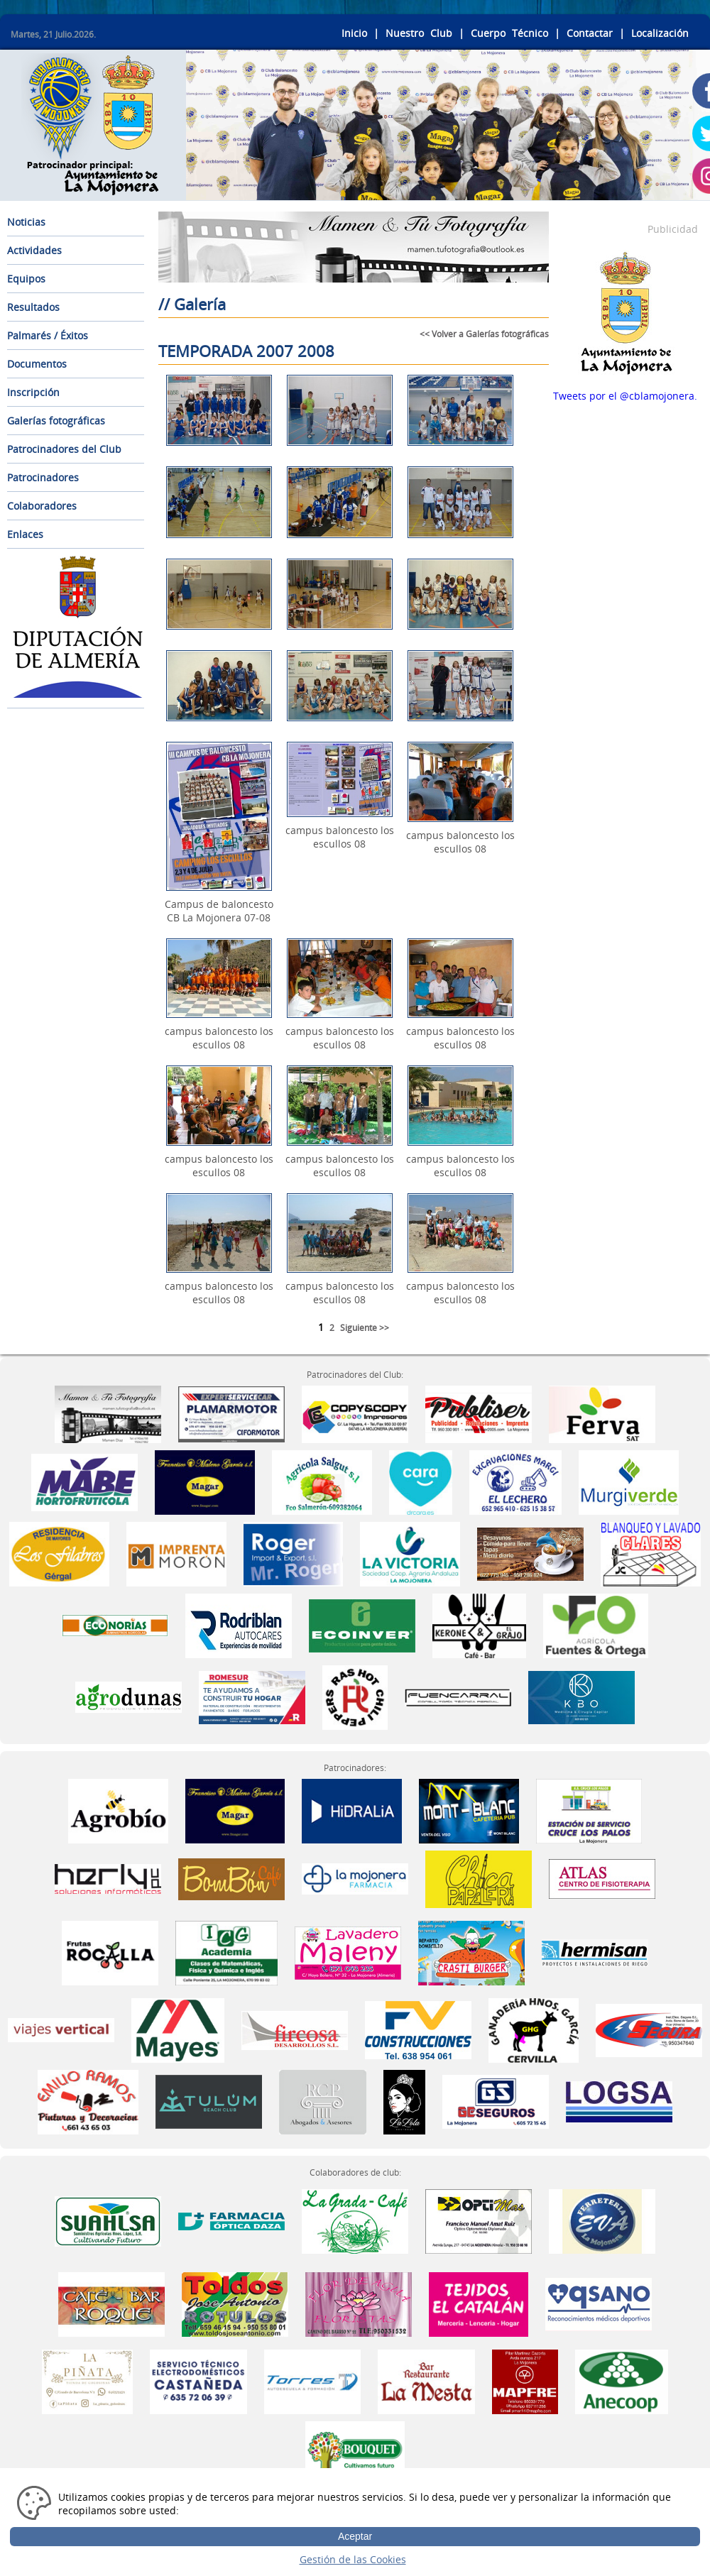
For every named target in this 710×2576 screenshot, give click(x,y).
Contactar (590, 33)
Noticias (26, 222)
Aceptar (355, 2536)
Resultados (33, 307)
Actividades (34, 250)
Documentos (37, 364)
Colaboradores (42, 506)
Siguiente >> (364, 1328)
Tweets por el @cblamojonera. (625, 395)
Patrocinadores (43, 477)
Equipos (26, 278)
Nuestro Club (419, 33)
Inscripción (33, 392)
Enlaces (25, 534)
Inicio (354, 33)
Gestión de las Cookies (353, 2559)
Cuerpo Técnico (509, 33)
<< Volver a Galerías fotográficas (484, 334)
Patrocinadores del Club (64, 449)
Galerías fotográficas (56, 420)
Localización (660, 33)
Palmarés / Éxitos (47, 335)
